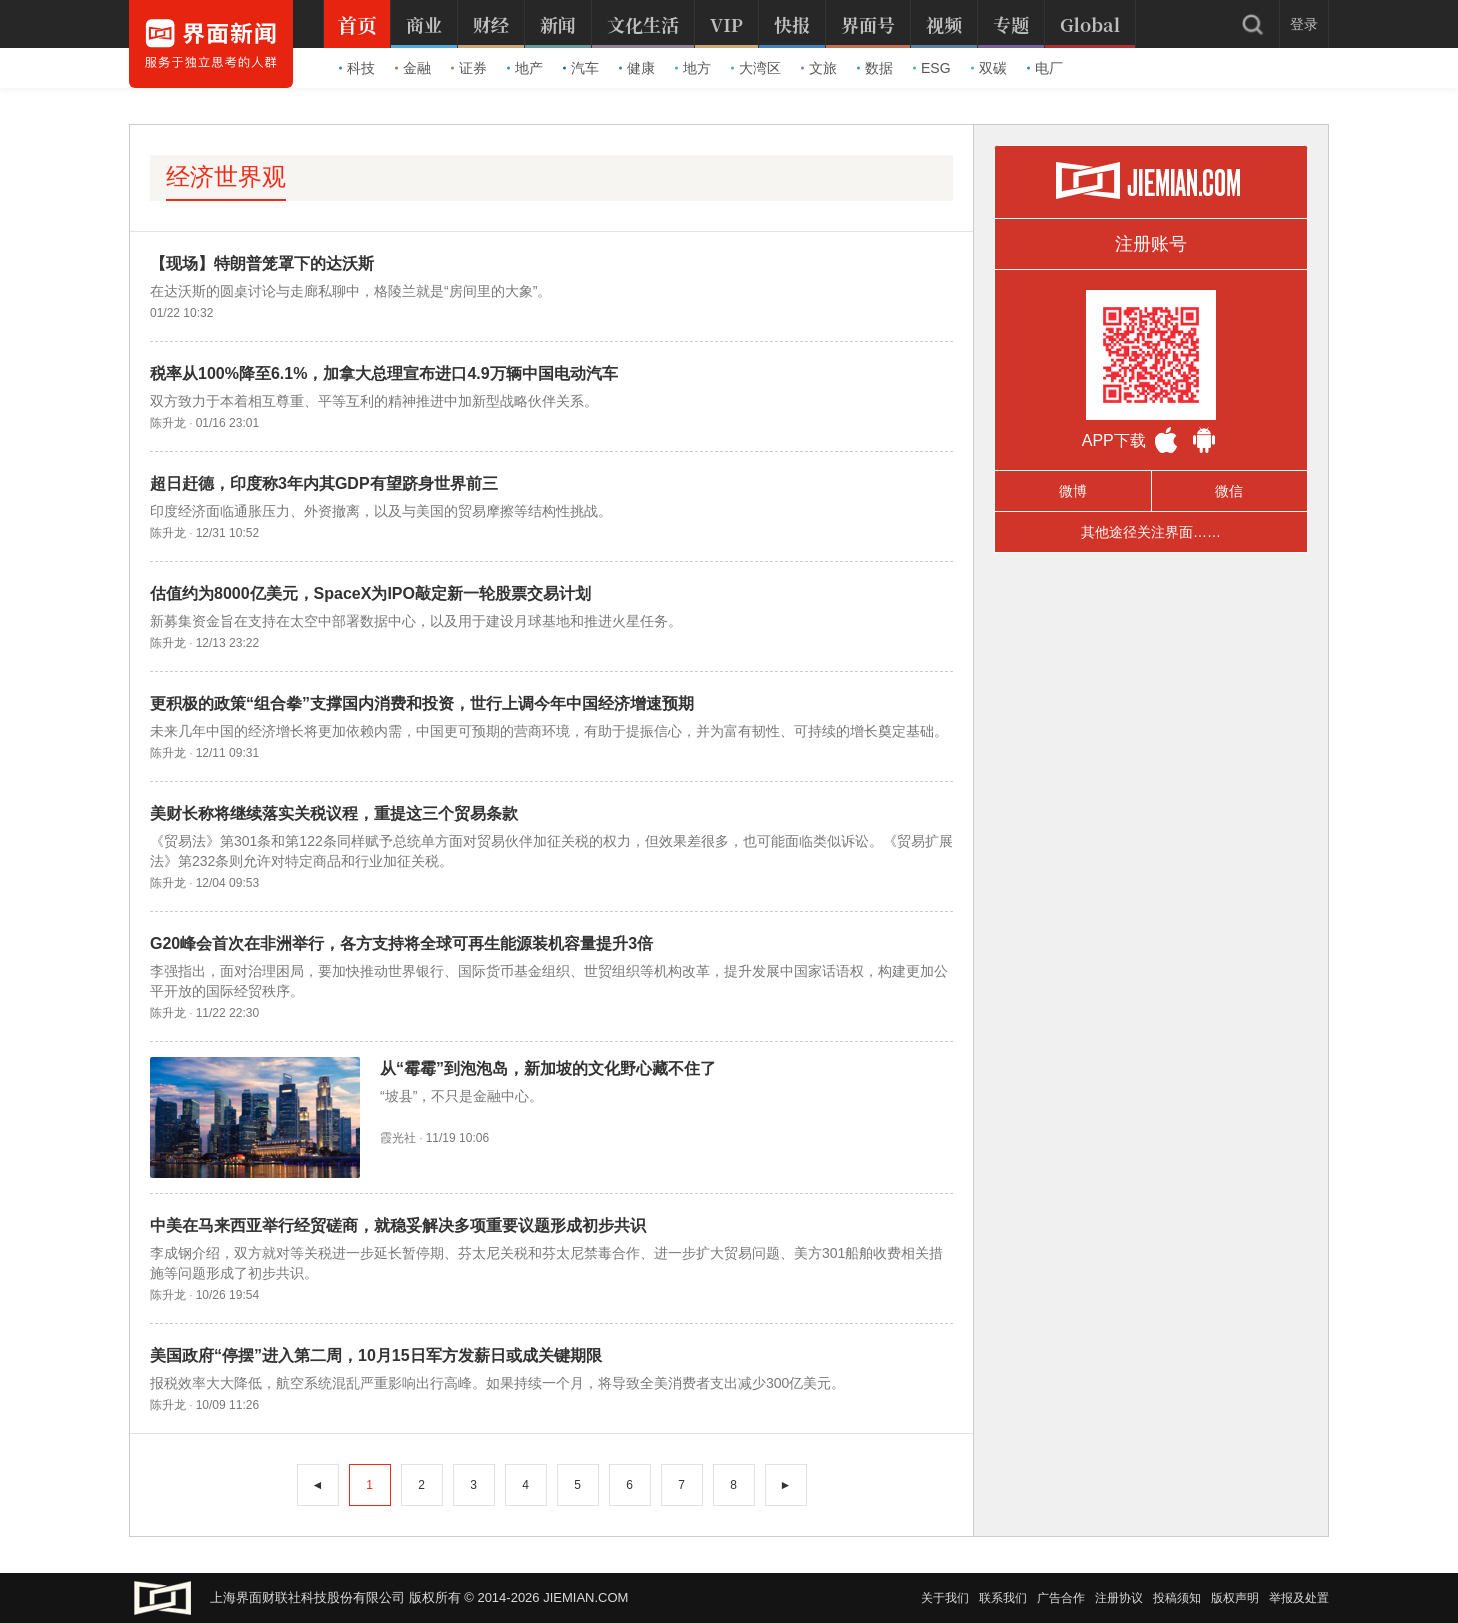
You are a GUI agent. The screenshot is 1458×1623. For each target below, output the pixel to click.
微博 (1073, 491)
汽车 (581, 68)
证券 (469, 68)
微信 (1229, 491)
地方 (693, 68)
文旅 (819, 68)
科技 (357, 68)
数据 (875, 68)
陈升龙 (168, 423)
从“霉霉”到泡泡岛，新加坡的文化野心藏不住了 (548, 1068)
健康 (637, 68)
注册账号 (1151, 244)
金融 (413, 68)
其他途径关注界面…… (1151, 532)
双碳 (989, 68)
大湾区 (756, 68)
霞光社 (398, 1138)
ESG (932, 68)
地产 (525, 68)
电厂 (1045, 68)
